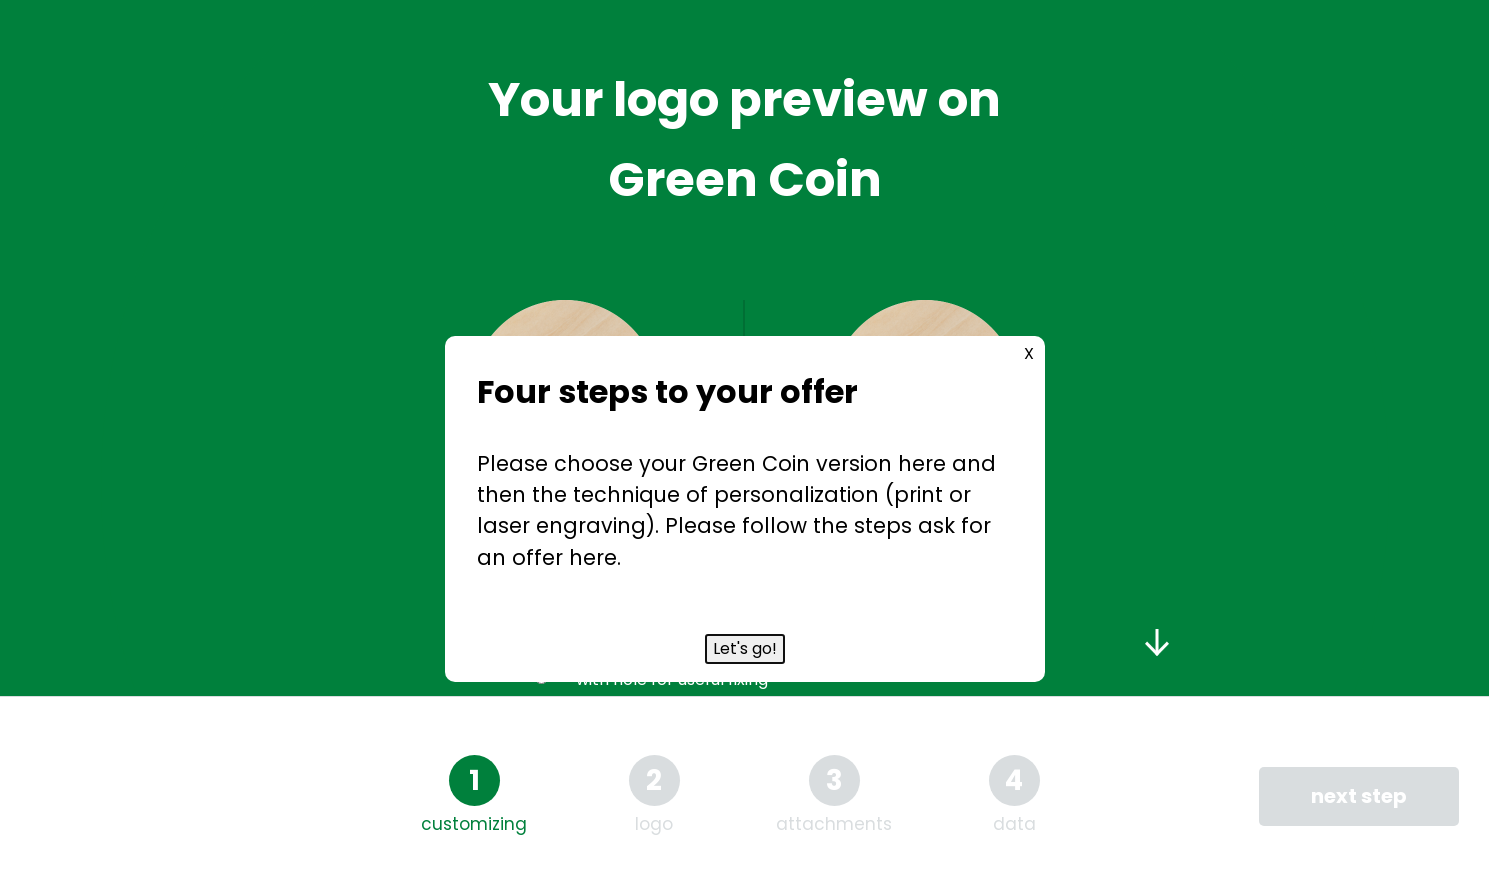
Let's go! (745, 648)
